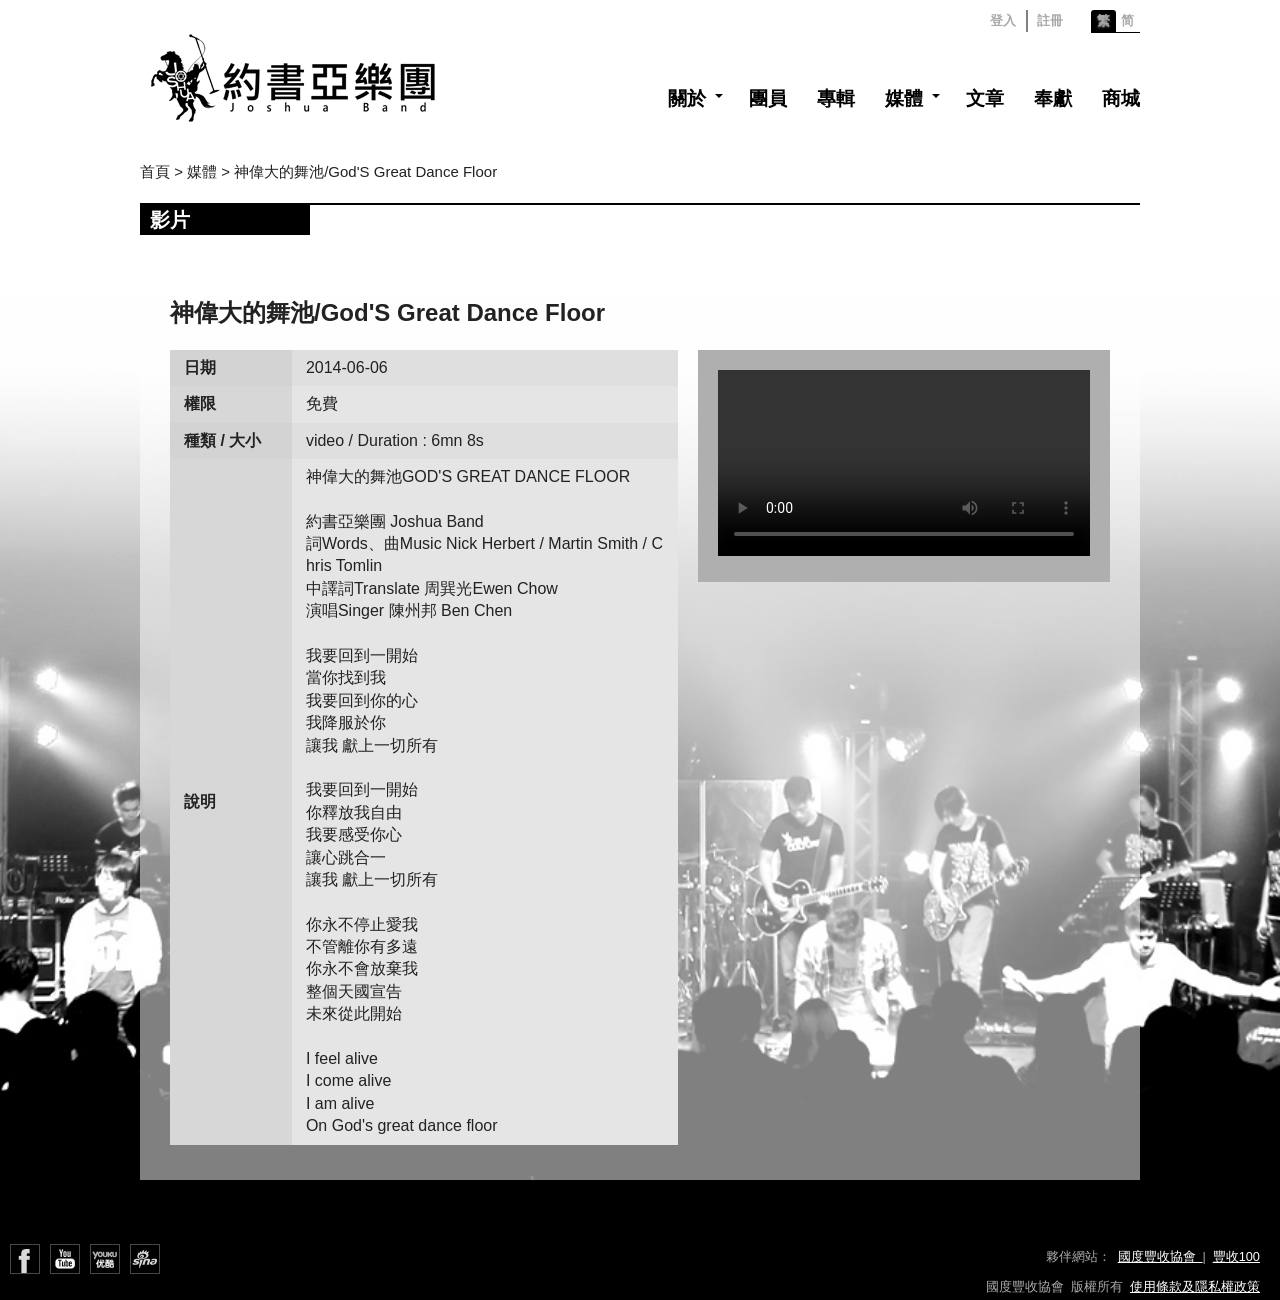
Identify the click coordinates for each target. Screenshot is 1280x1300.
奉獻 (1053, 98)
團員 (768, 98)
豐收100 (1236, 1256)
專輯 (836, 98)
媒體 (904, 98)
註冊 (1050, 20)
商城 (1121, 98)
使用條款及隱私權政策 (1195, 1286)
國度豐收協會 (1160, 1256)
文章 (985, 98)
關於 (687, 98)
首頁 (155, 171)
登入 (1003, 20)
